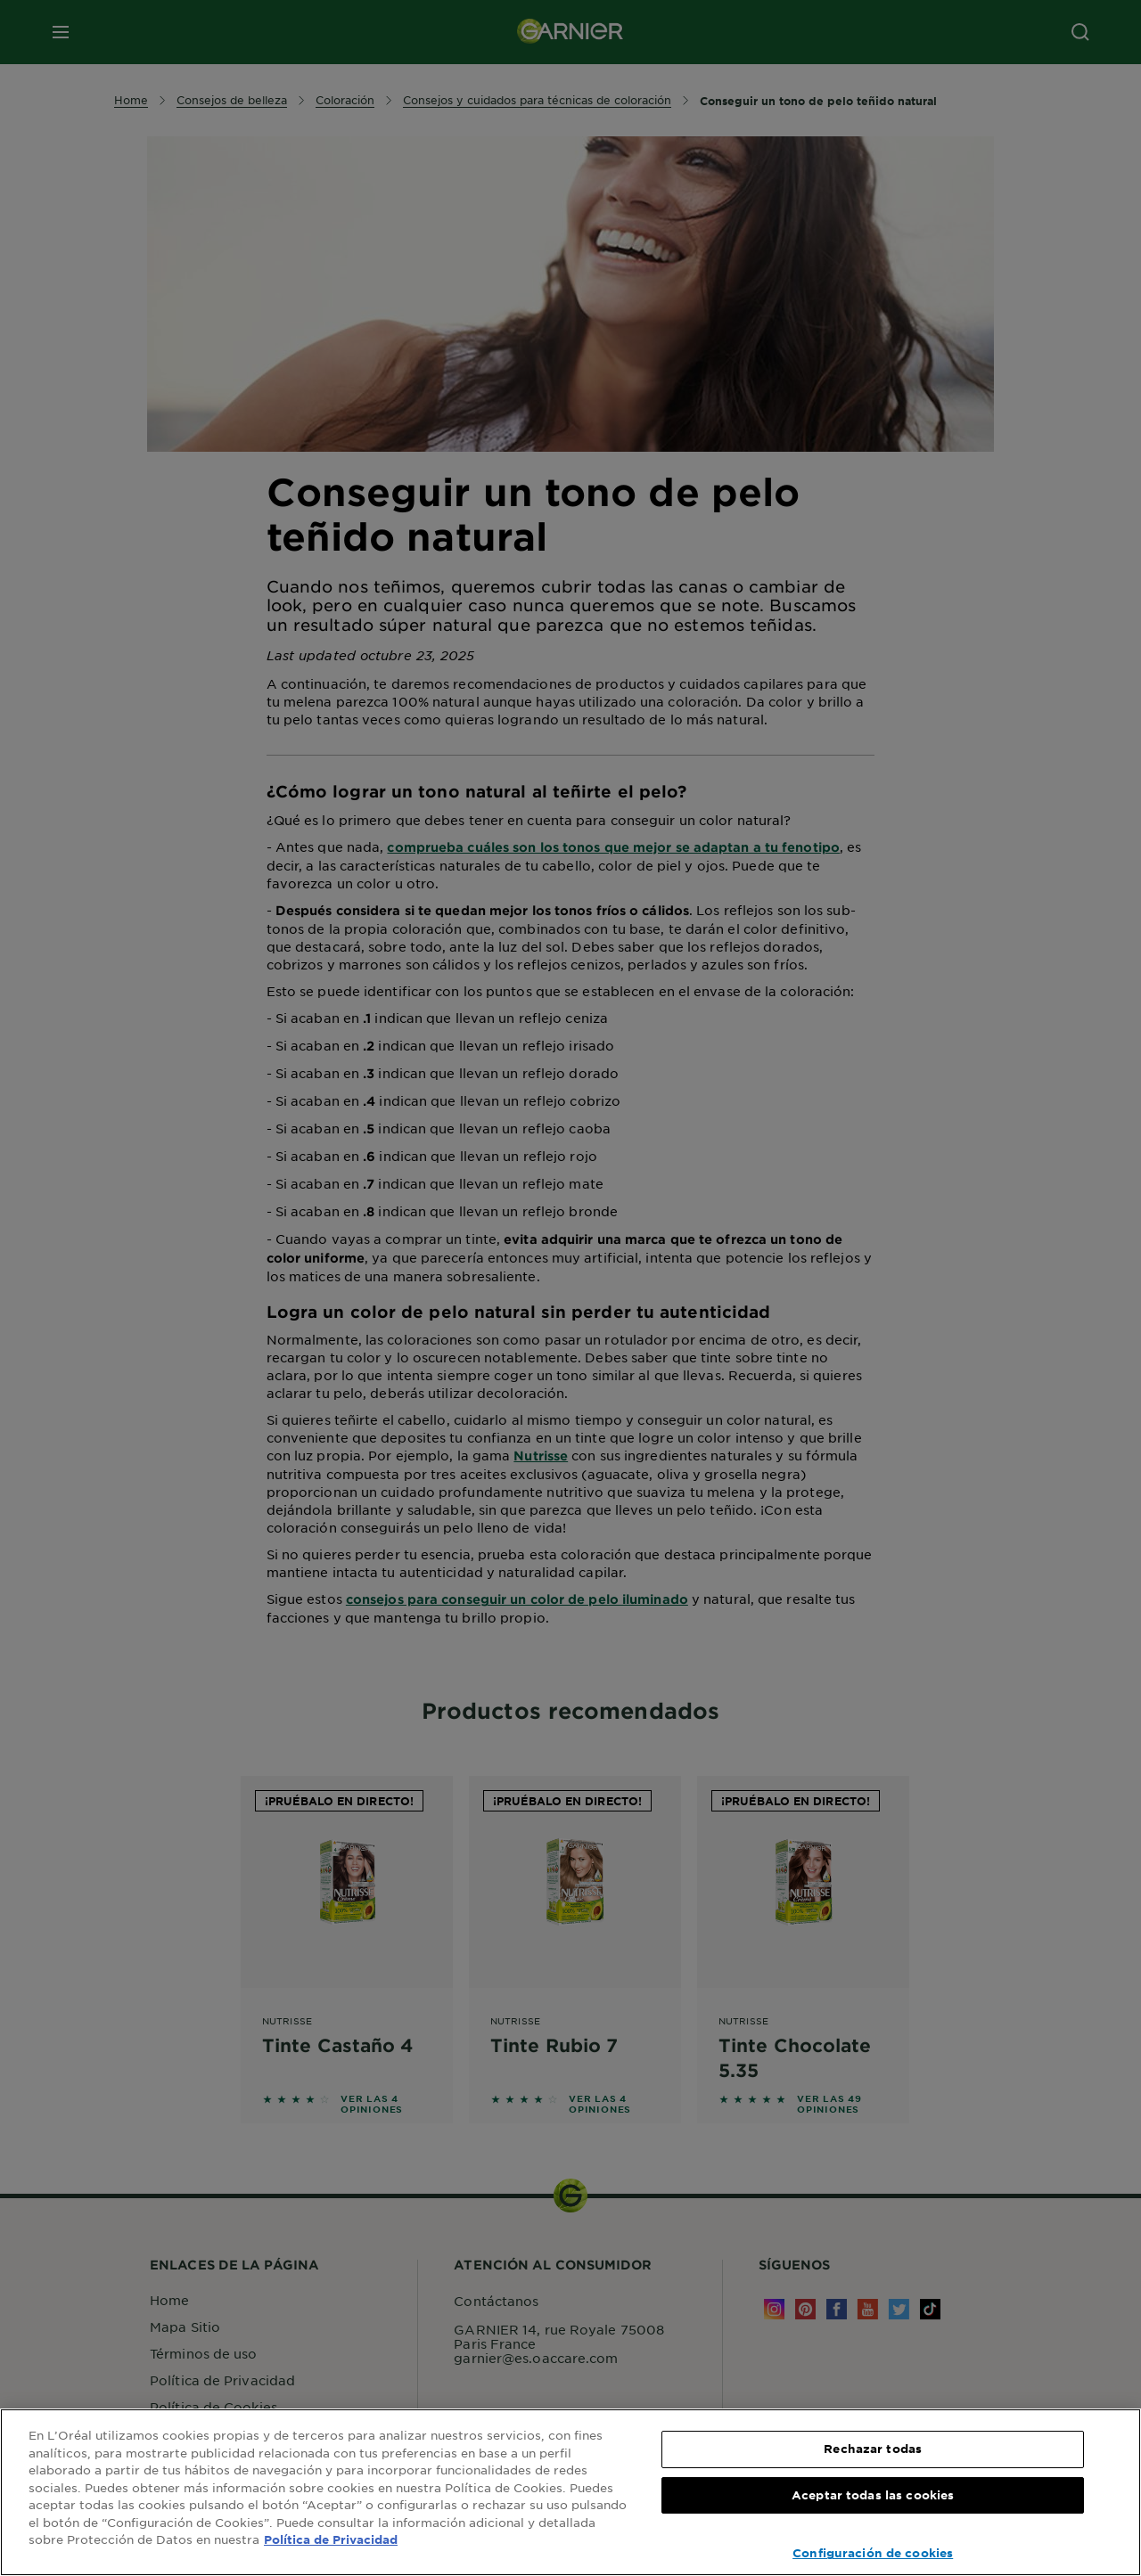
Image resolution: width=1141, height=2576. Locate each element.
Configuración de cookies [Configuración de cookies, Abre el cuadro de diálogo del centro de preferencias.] (872, 2553)
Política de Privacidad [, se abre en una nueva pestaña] (331, 2539)
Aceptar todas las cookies (873, 2495)
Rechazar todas (873, 2448)
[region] (570, 2492)
